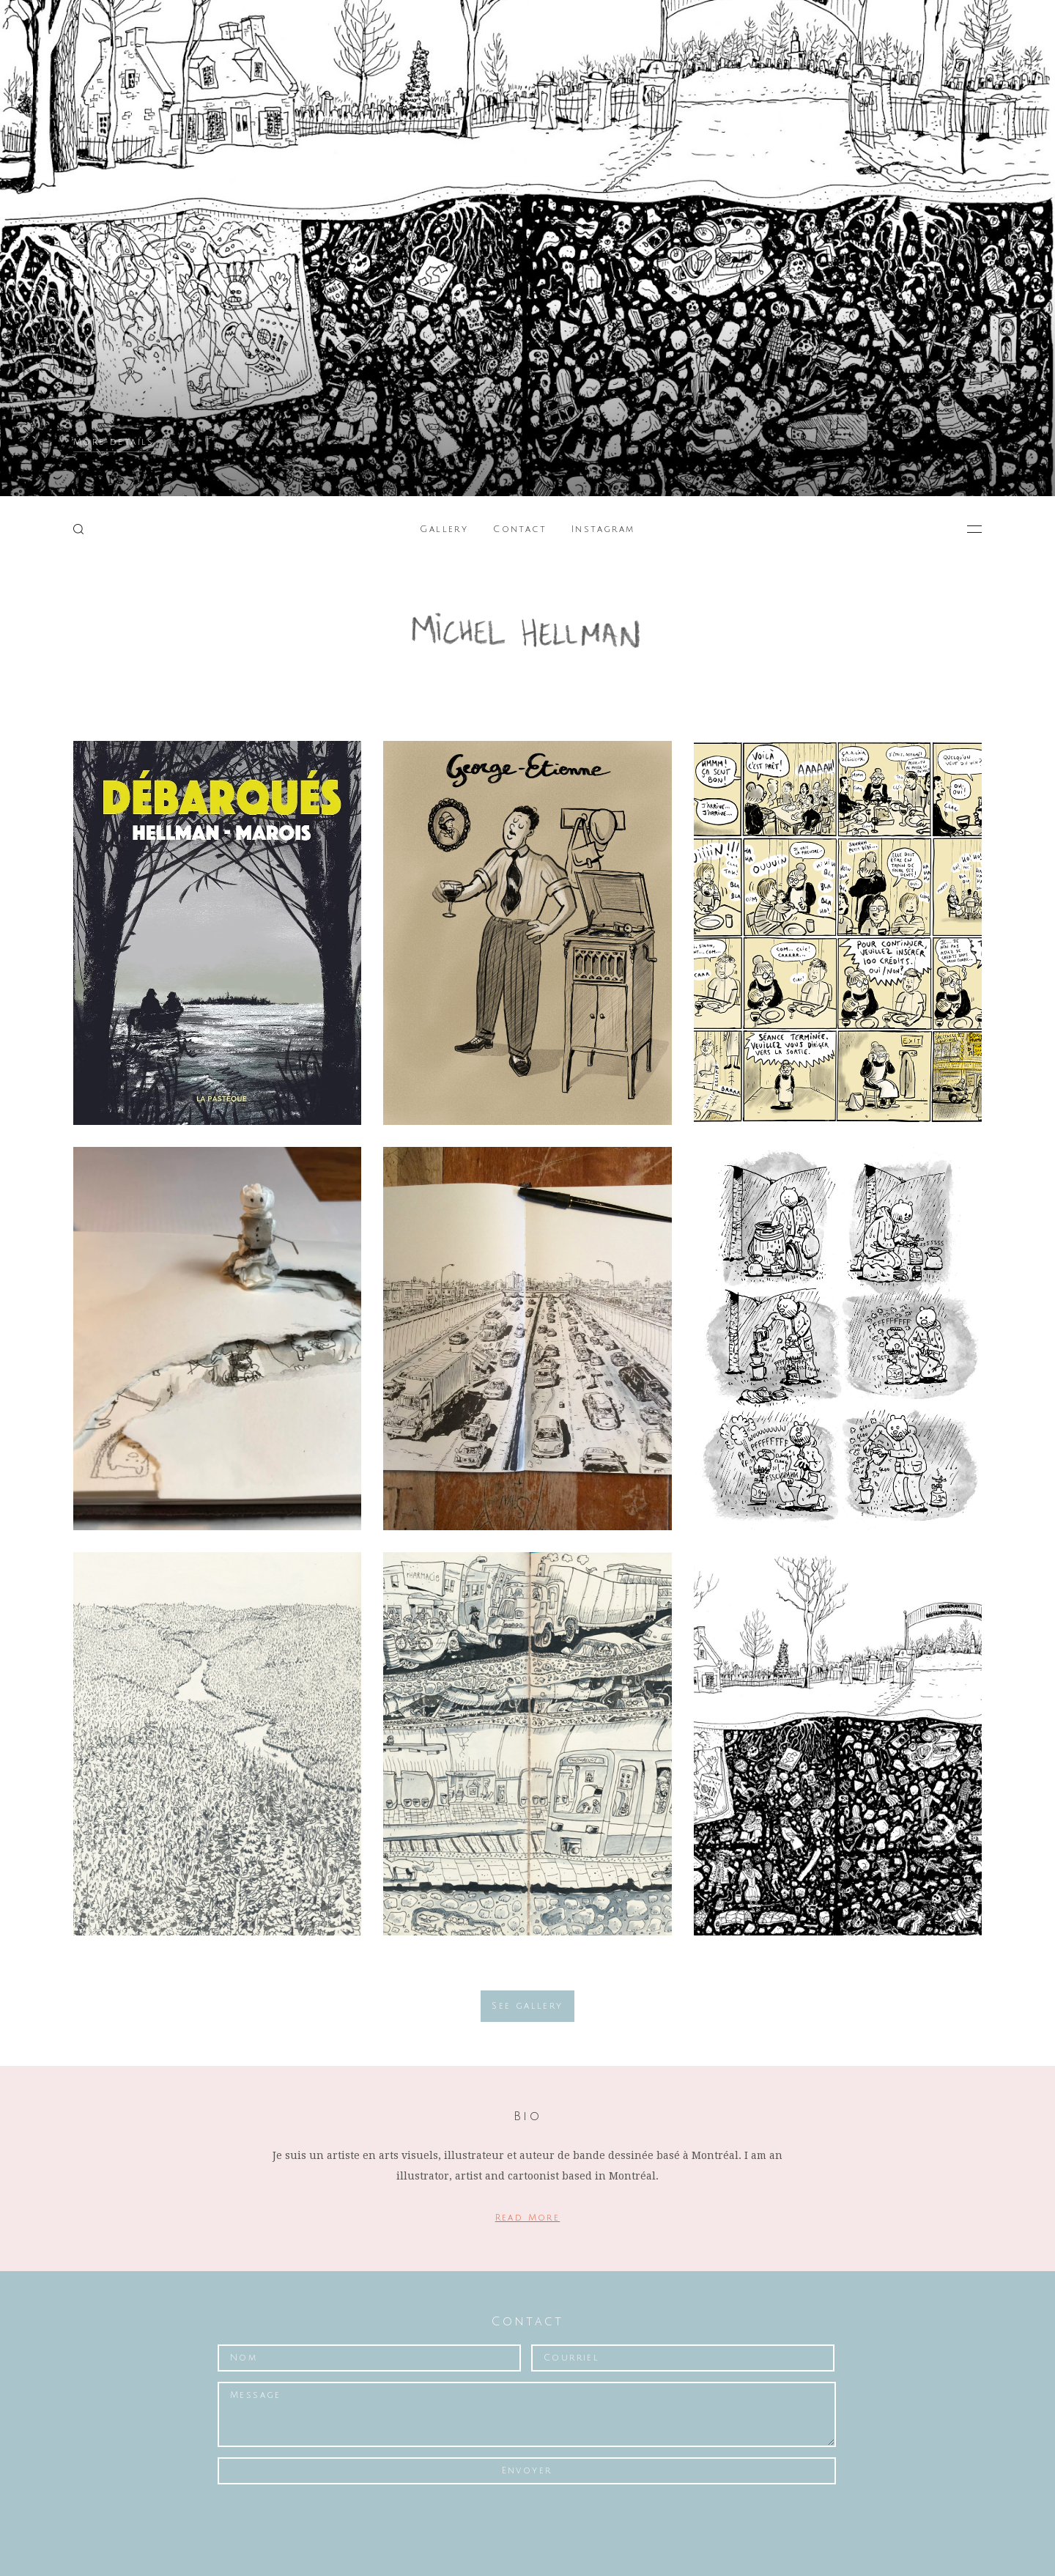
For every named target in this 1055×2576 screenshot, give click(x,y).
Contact (520, 529)
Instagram (603, 529)
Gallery (444, 529)
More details (114, 442)
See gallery (527, 2006)
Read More (527, 2218)
